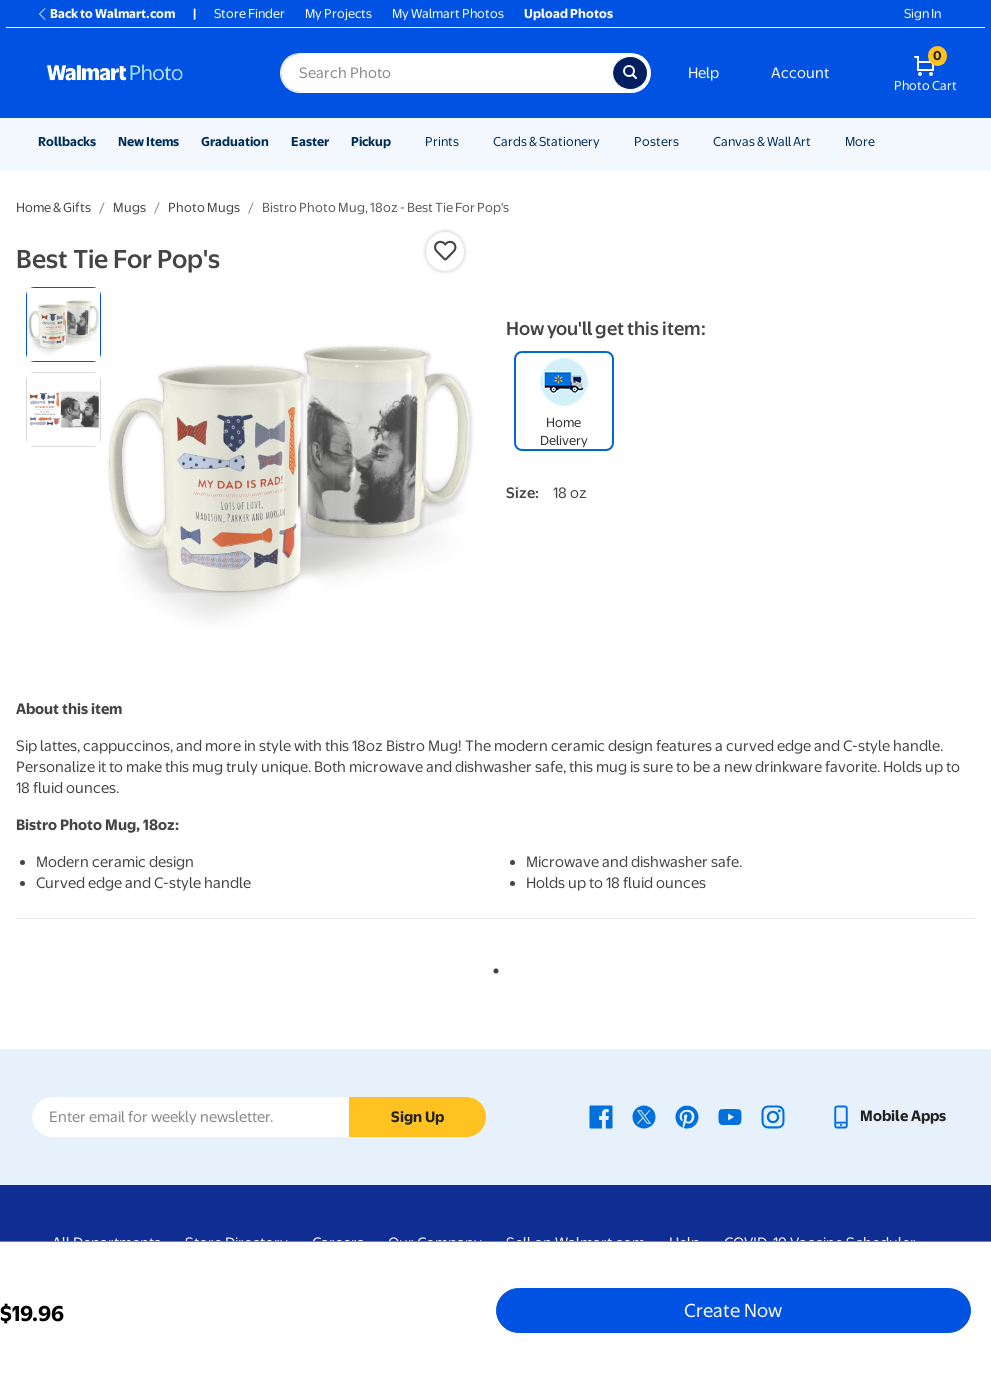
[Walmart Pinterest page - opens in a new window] (687, 1116)
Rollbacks (67, 141)
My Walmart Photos (448, 13)
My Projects (338, 13)
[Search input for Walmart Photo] (446, 73)
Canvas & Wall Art (762, 141)
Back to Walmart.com (105, 13)
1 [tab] (492, 967)
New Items (148, 141)
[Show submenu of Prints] (468, 141)
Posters (656, 141)
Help (703, 73)
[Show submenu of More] (884, 141)
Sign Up (417, 1117)
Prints (442, 141)
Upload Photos (568, 13)
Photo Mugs (204, 207)
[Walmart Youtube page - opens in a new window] (730, 1116)
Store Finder (249, 13)
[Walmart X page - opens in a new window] (644, 1116)
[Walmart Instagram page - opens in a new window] (773, 1116)
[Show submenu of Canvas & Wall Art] (820, 141)
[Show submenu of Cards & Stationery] (609, 141)
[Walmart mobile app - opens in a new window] (887, 1116)
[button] (445, 251)
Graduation (235, 141)
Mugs (129, 207)
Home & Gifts (53, 207)
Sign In (922, 13)
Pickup (371, 141)
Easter (310, 141)
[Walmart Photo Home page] (142, 73)
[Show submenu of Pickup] (400, 141)
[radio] (63, 324)
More (860, 141)
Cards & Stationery (546, 141)
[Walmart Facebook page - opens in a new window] (601, 1116)
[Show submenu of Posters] (688, 141)
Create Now (733, 1310)
